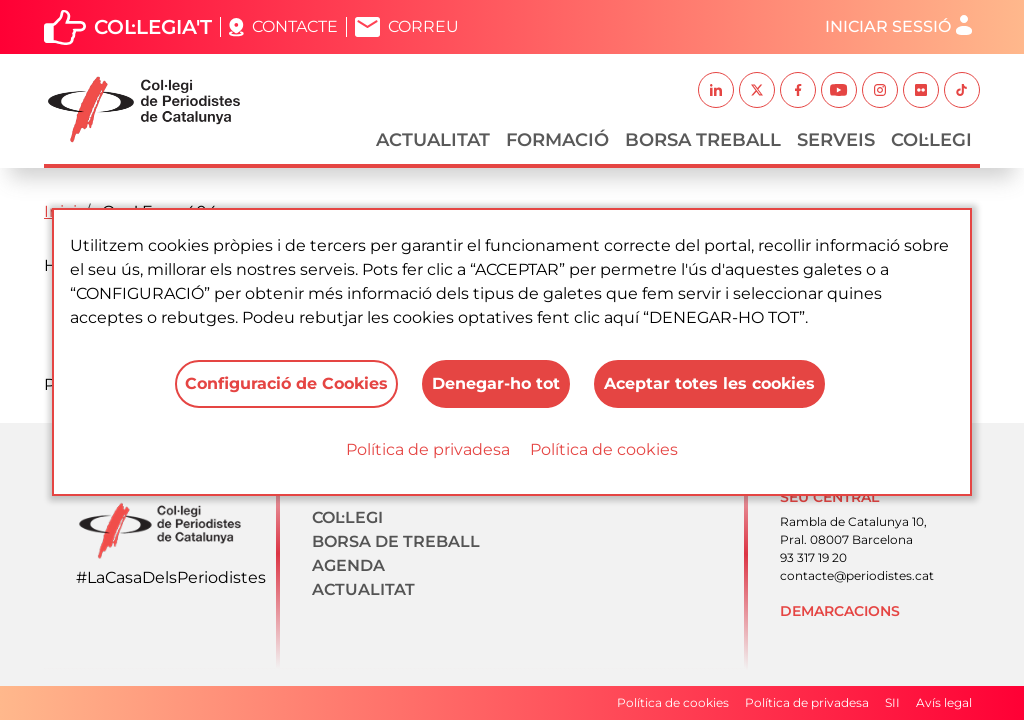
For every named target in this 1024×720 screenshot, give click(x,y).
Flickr (921, 90)
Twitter (757, 90)
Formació (557, 140)
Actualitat (433, 140)
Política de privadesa (428, 449)
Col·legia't (153, 27)
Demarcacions (840, 611)
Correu (423, 26)
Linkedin (716, 90)
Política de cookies (604, 449)
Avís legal (944, 702)
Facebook (798, 90)
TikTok (962, 90)
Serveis (836, 140)
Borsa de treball (396, 541)
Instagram (880, 90)
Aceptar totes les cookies (709, 383)
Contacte (295, 26)
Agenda (348, 565)
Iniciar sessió (888, 26)
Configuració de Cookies (286, 383)
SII (892, 702)
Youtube (839, 90)
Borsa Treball (703, 140)
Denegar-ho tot (496, 383)
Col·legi (931, 140)
